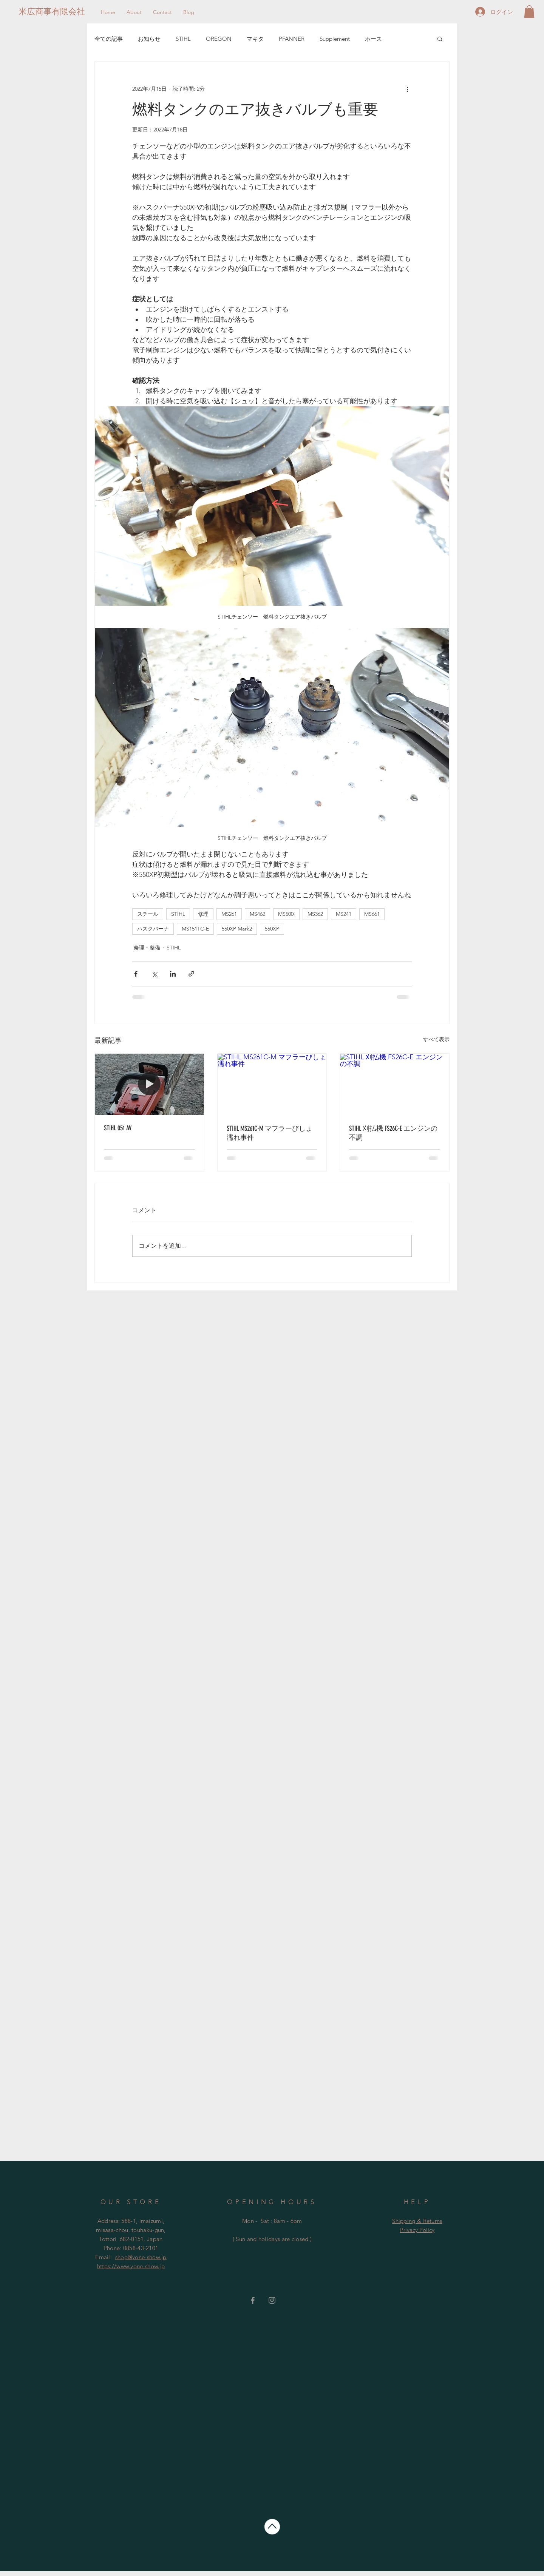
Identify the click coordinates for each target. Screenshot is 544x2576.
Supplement (335, 38)
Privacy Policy (417, 2229)
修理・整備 (147, 947)
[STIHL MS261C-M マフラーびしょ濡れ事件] (272, 1084)
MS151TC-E (195, 928)
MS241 (343, 914)
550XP (272, 928)
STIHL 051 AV (117, 1128)
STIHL (183, 38)
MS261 (229, 914)
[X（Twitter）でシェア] (154, 973)
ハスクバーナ (153, 928)
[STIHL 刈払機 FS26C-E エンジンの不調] (394, 1084)
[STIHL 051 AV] (149, 1084)
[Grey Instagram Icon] (272, 2300)
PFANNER (291, 38)
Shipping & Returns (417, 2220)
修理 (203, 914)
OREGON (219, 38)
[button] (529, 11)
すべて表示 (436, 1039)
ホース (373, 38)
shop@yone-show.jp (141, 2257)
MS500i (286, 914)
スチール (147, 914)
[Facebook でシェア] (135, 973)
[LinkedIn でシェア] (172, 973)
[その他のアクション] (407, 88)
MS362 (315, 914)
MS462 (257, 914)
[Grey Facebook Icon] (252, 2300)
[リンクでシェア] (191, 973)
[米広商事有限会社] (52, 11)
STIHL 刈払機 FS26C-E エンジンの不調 (393, 1133)
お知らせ (149, 38)
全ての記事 (108, 38)
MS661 (372, 914)
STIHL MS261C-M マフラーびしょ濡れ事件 (269, 1133)
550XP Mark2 (237, 928)
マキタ (255, 38)
